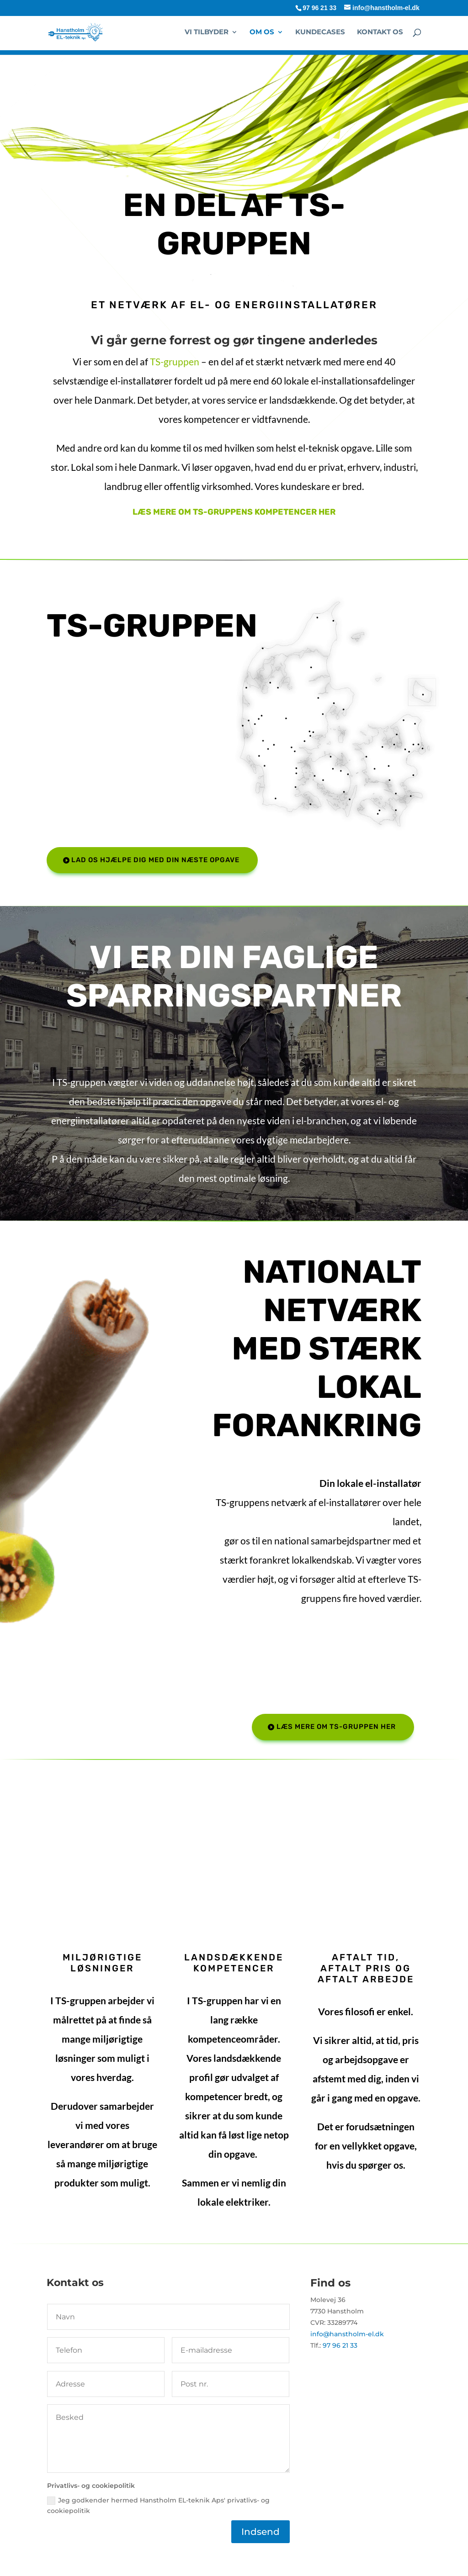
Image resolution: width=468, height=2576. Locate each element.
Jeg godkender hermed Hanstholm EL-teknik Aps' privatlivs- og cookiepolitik (158, 2505)
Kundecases (320, 32)
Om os (262, 32)
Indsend (260, 2531)
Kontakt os (380, 32)
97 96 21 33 (319, 7)
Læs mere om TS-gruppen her (336, 1727)
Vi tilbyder (207, 32)
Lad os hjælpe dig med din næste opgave (155, 860)
